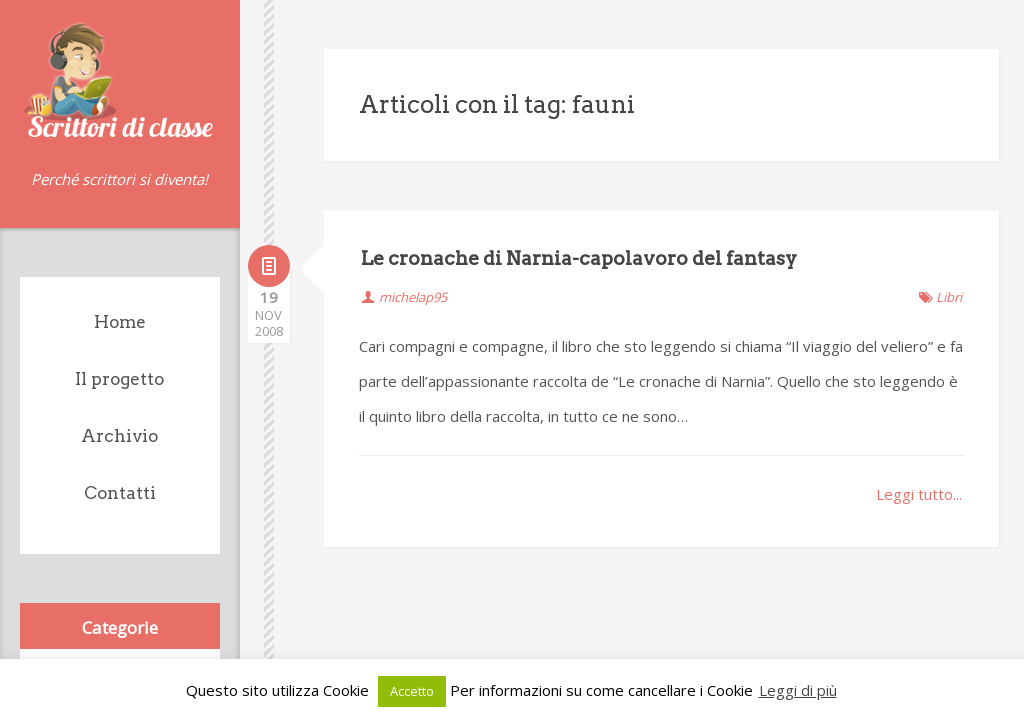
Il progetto (119, 379)
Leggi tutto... (919, 494)
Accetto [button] (412, 691)
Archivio (119, 436)
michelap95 (413, 297)
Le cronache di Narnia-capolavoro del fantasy (579, 258)
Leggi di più (798, 690)
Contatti (120, 493)
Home (120, 322)
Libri (949, 297)
